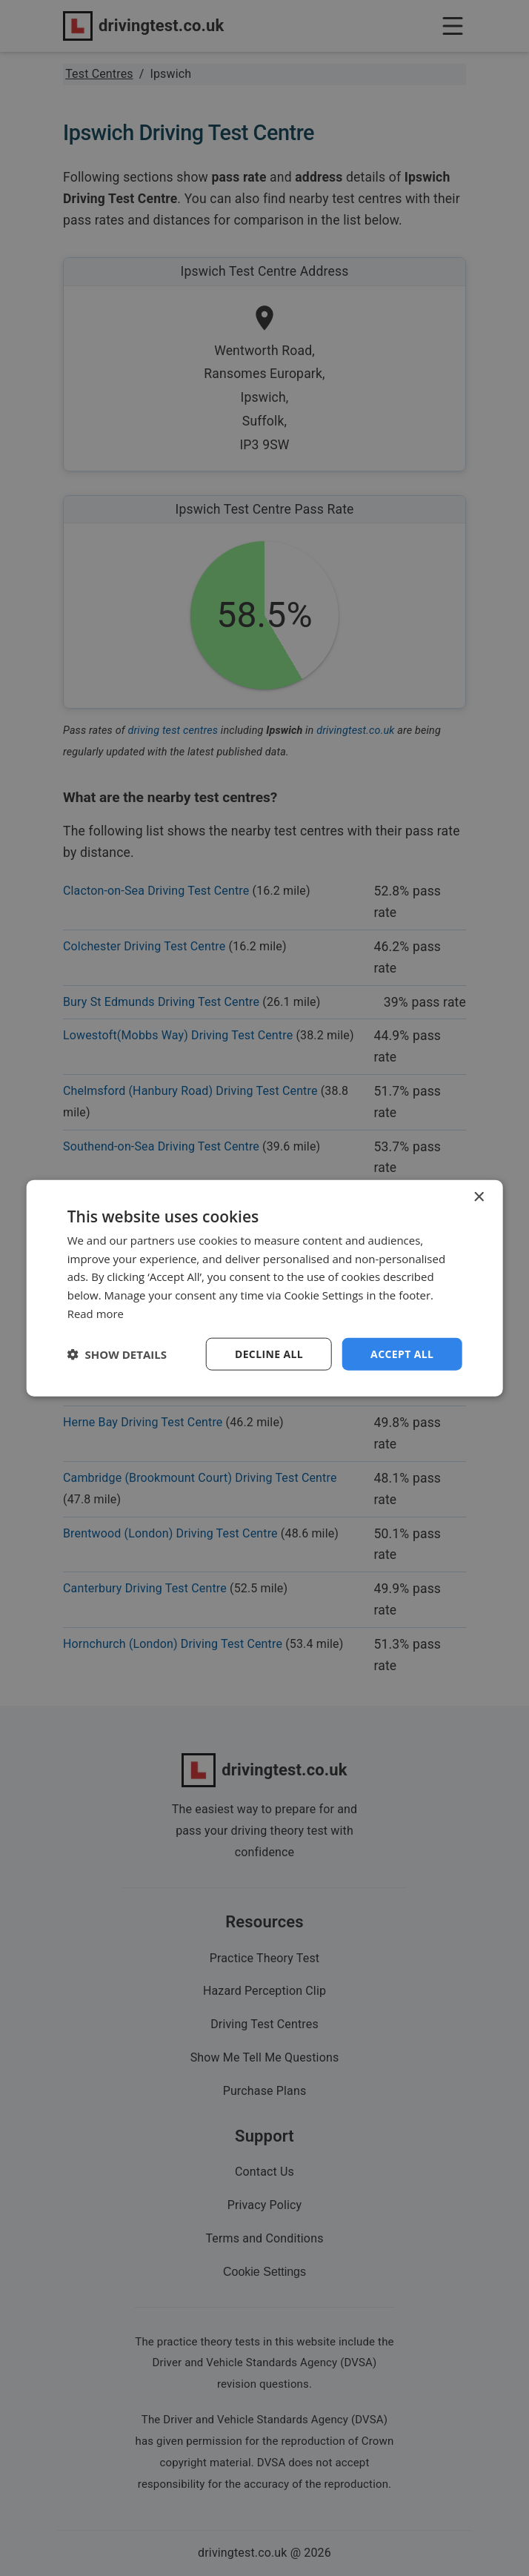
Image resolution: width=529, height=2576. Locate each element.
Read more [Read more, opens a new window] (95, 1312)
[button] (117, 1354)
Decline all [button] (269, 1353)
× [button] (478, 1196)
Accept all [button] (401, 1353)
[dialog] (265, 1288)
